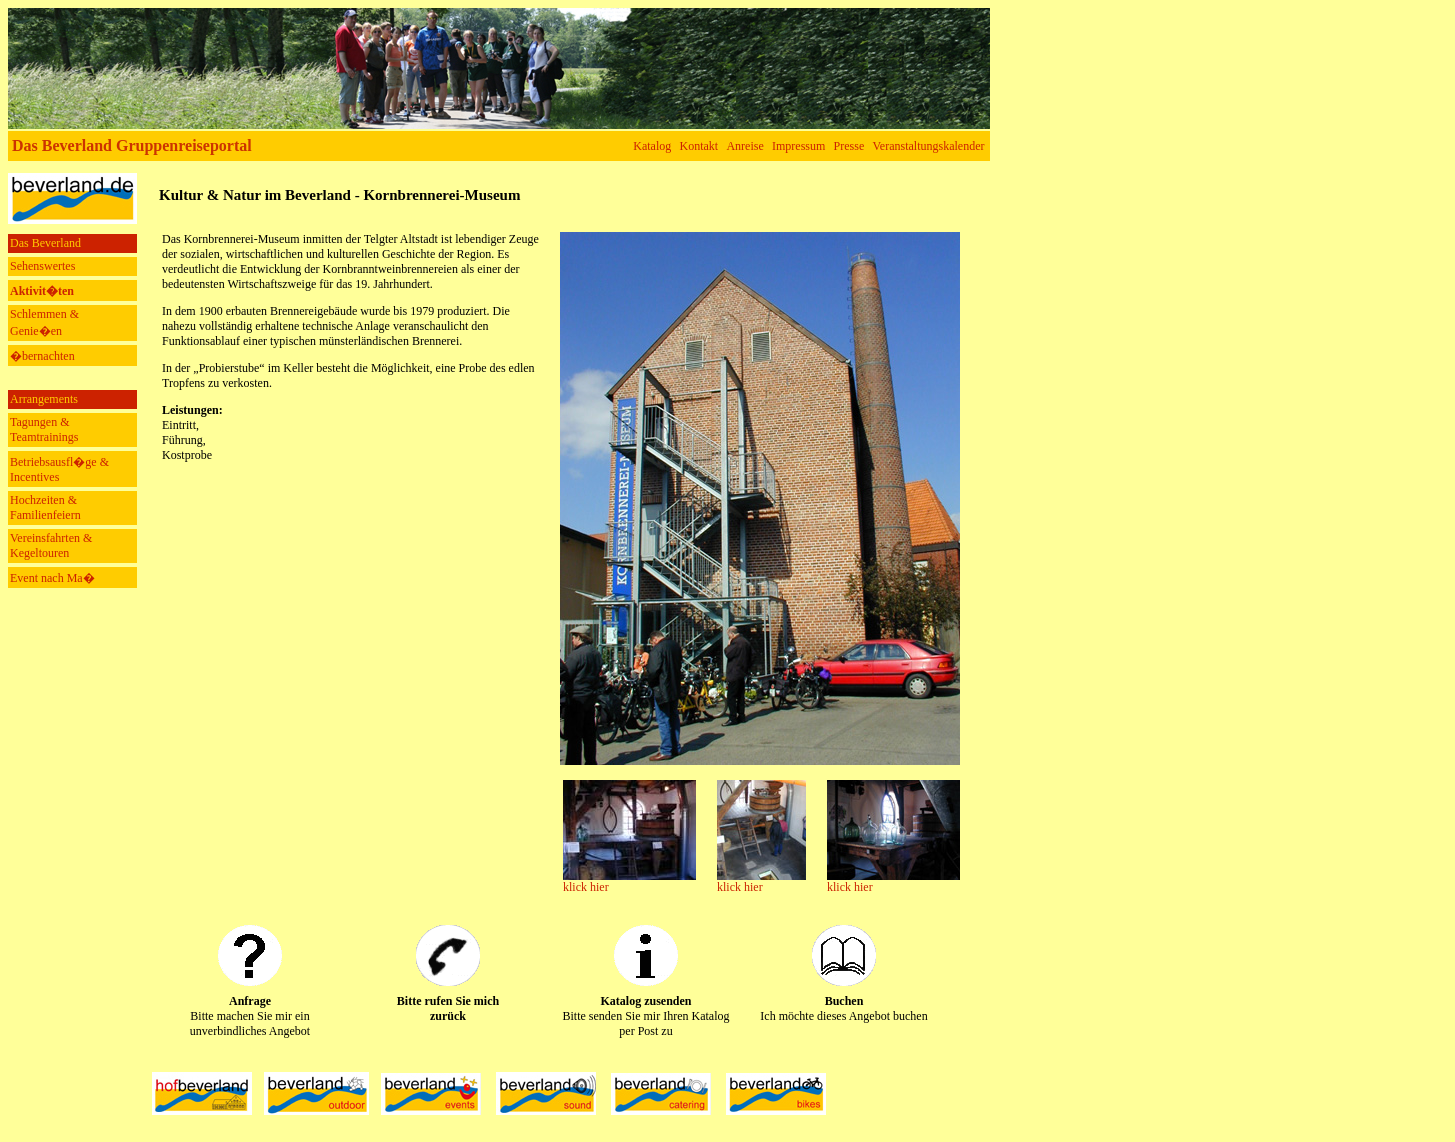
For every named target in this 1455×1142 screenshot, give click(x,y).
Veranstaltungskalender (929, 146)
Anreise (744, 146)
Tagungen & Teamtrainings (44, 429)
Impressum (798, 146)
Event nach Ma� (52, 578)
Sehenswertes (42, 266)
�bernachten (42, 356)
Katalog (652, 146)
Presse (849, 146)
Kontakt (699, 146)
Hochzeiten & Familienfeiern (45, 507)
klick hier (586, 887)
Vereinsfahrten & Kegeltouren (51, 545)
